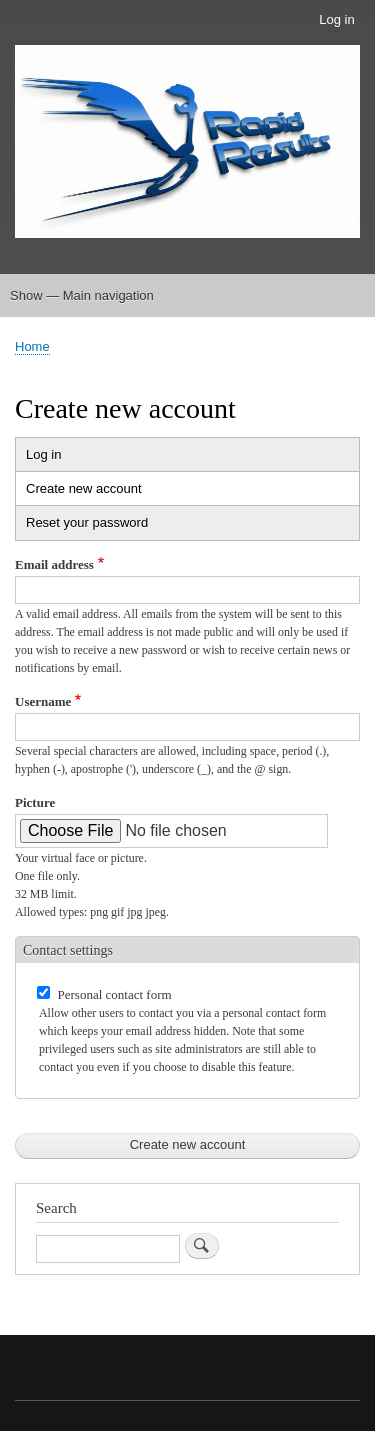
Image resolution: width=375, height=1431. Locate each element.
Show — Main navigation (82, 295)
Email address (54, 564)
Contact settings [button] (68, 950)
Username (43, 701)
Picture (35, 802)
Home (32, 346)
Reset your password (87, 522)
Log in (336, 19)
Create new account (103, 491)
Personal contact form (115, 994)
